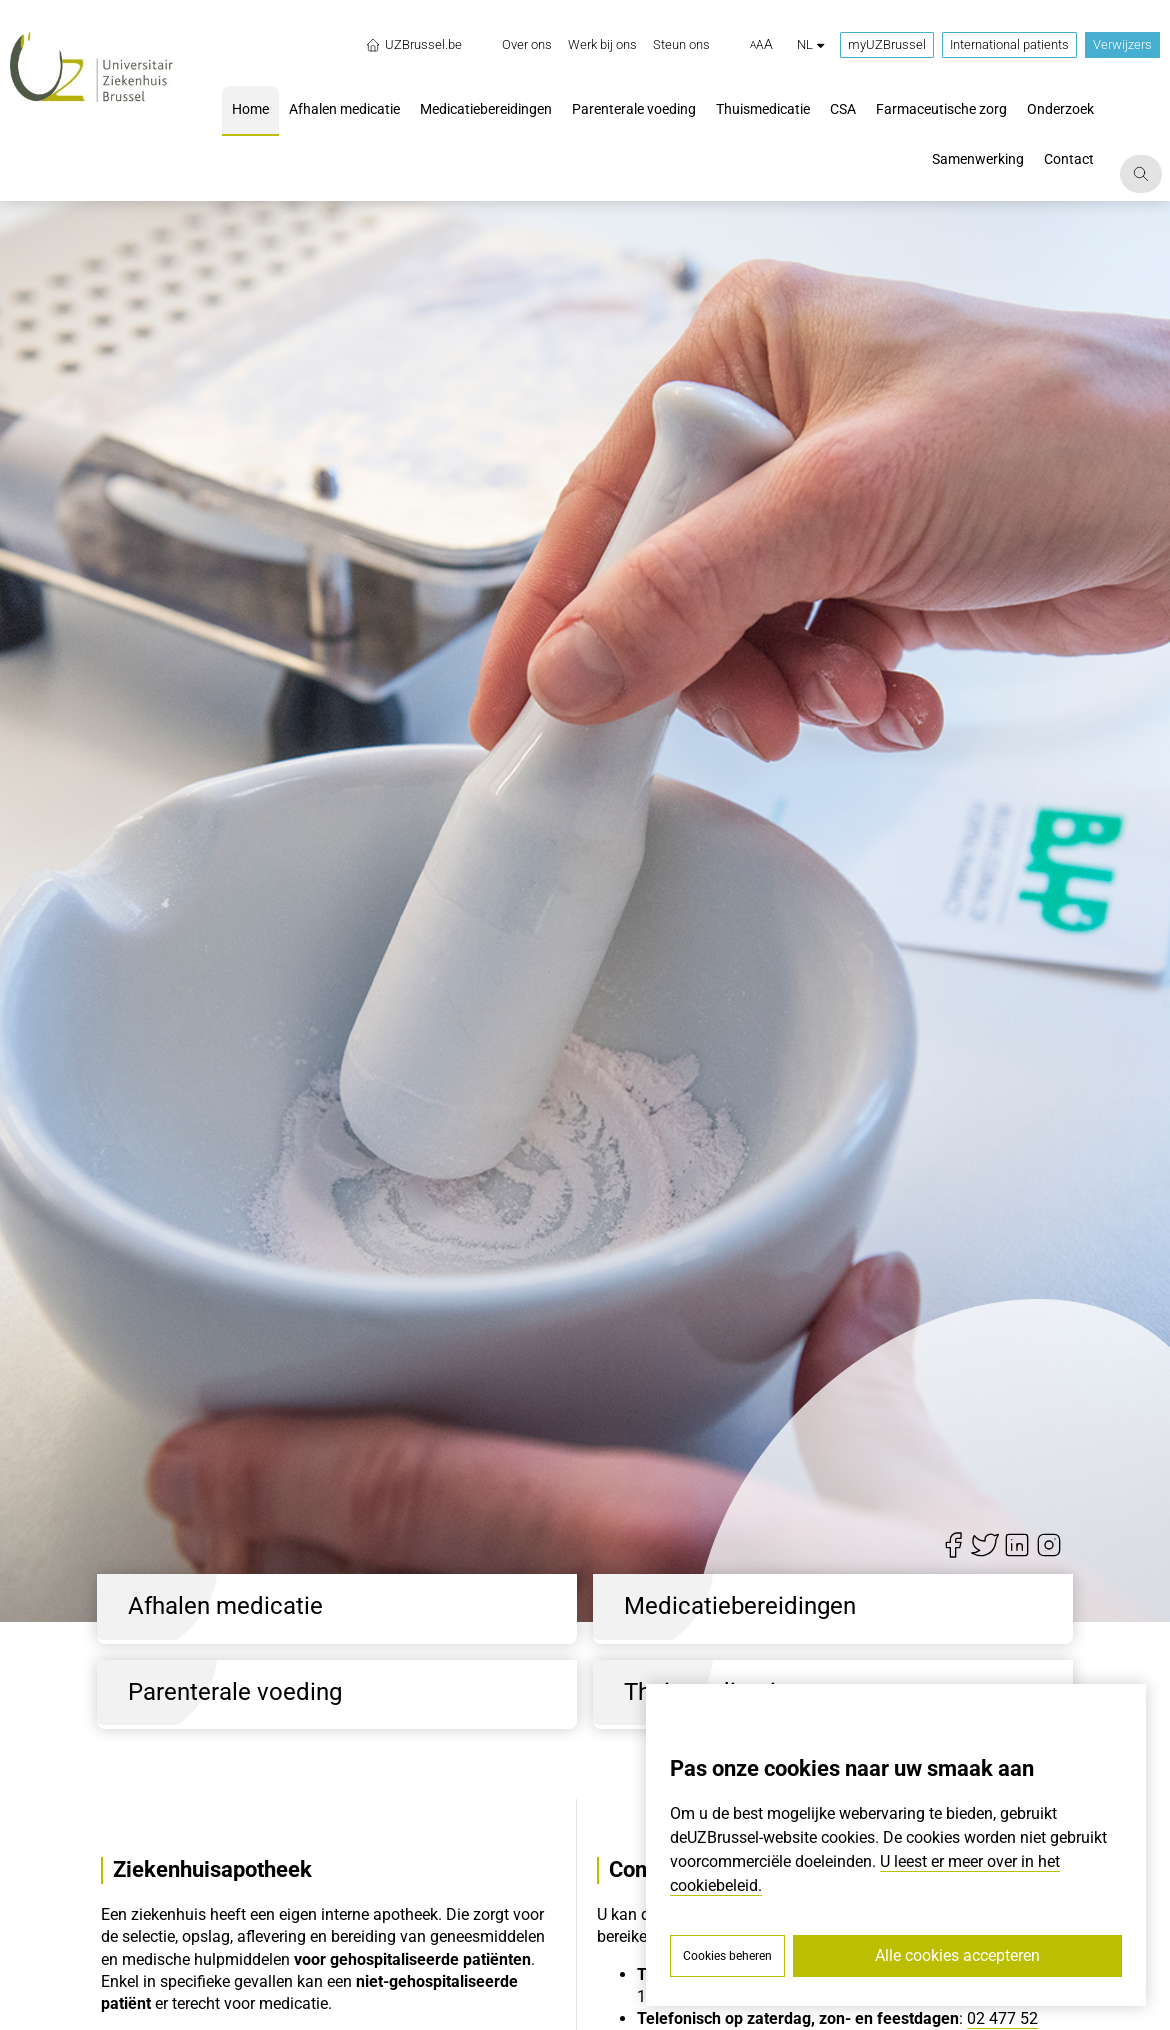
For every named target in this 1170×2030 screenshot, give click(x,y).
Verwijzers (1122, 44)
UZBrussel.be (413, 45)
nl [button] (810, 44)
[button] (761, 45)
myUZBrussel (887, 44)
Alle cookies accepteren (957, 1955)
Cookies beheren (727, 1956)
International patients (1009, 44)
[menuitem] (527, 45)
